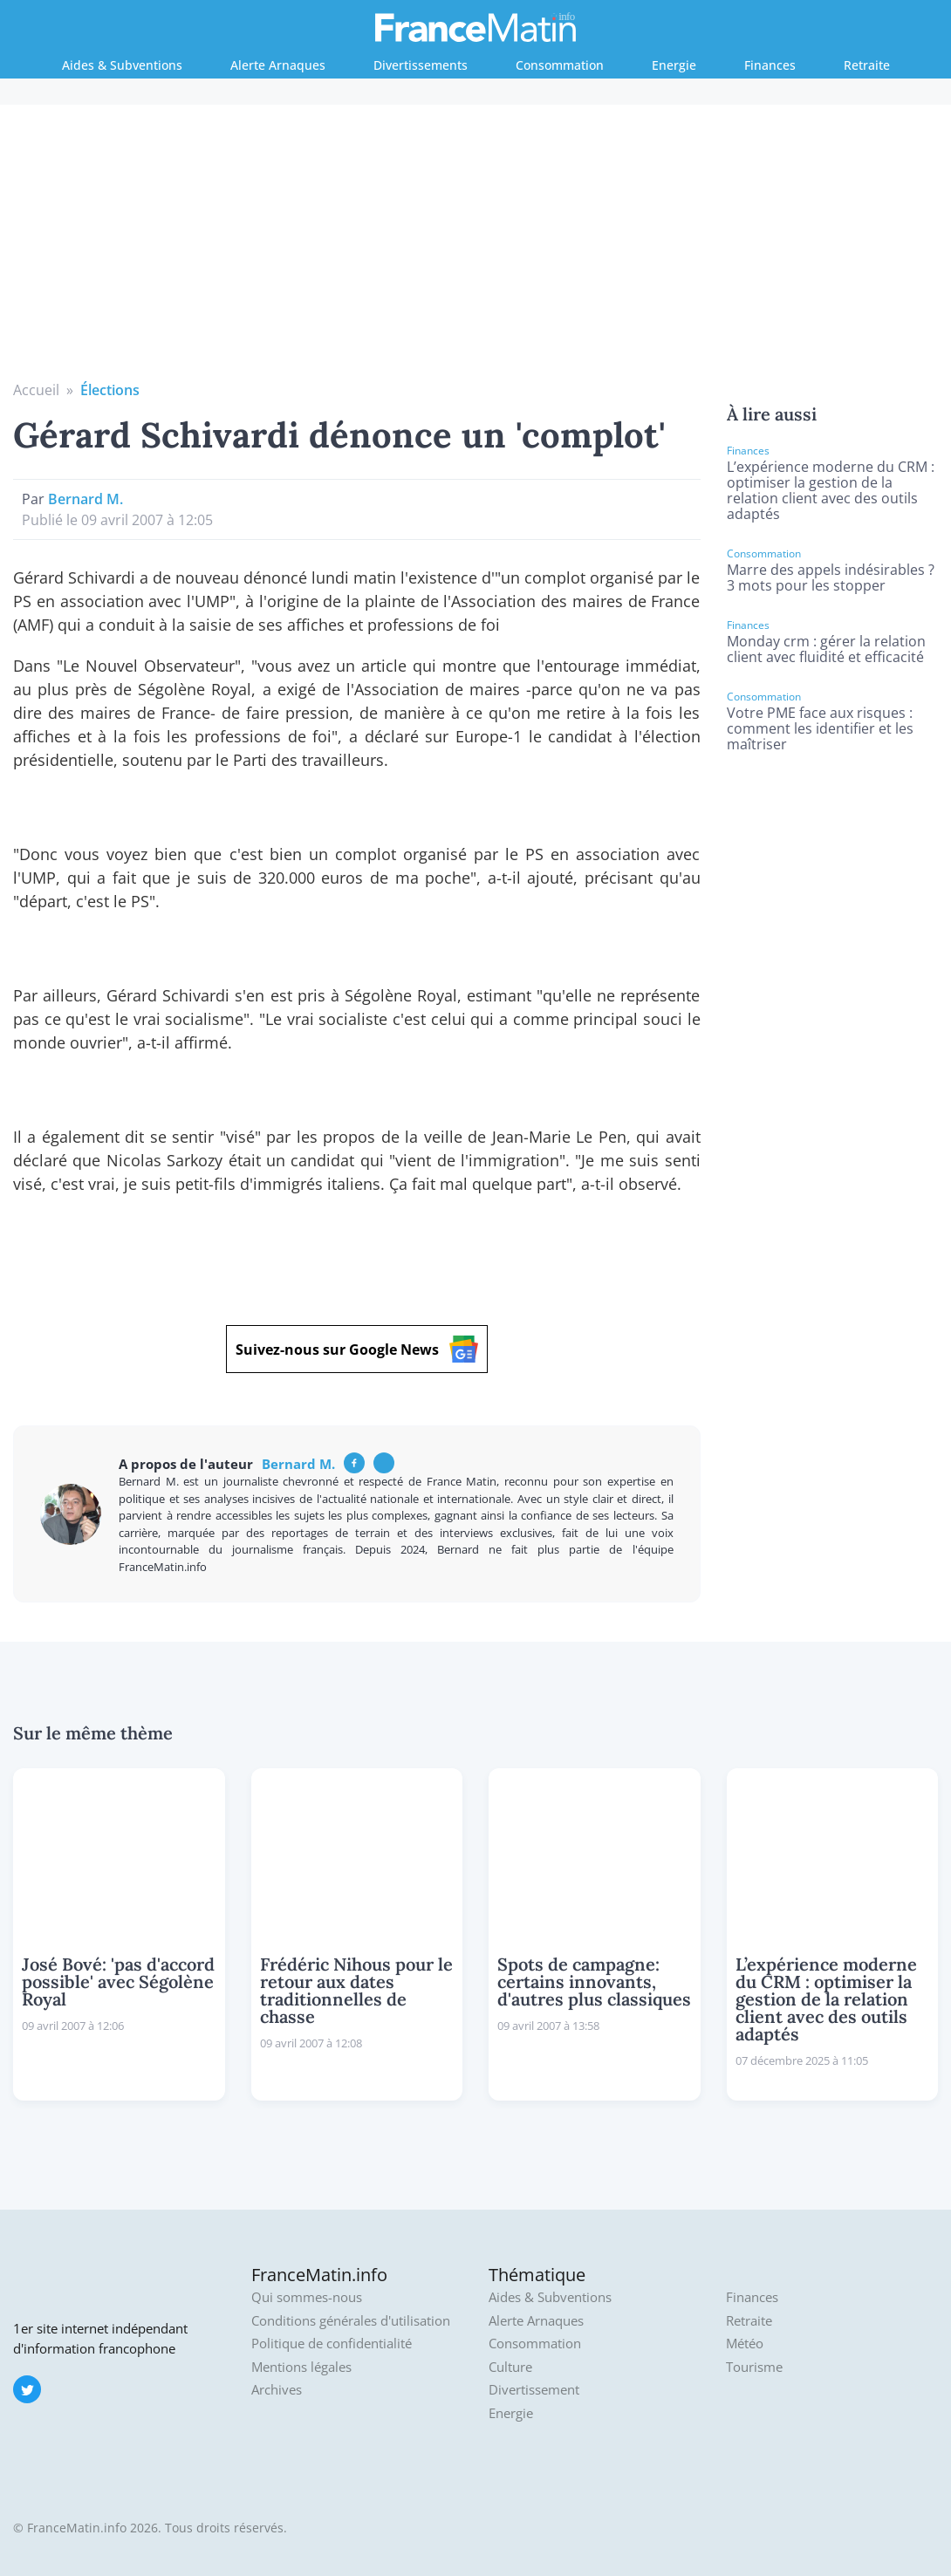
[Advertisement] (476, 248)
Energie (674, 65)
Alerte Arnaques (277, 65)
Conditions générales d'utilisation (350, 2321)
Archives (276, 2389)
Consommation (560, 65)
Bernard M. (85, 499)
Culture (510, 2367)
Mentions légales (301, 2367)
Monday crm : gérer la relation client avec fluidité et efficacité (826, 649)
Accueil (36, 390)
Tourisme (754, 2367)
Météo (744, 2343)
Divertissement (534, 2389)
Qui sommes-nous (306, 2297)
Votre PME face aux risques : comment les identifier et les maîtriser (820, 728)
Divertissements (420, 65)
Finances (770, 65)
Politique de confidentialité (331, 2343)
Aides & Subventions (122, 65)
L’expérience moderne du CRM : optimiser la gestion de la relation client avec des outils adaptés (830, 490)
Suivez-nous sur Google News (357, 1349)
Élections (110, 390)
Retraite (867, 65)
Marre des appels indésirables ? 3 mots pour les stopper (830, 577)
